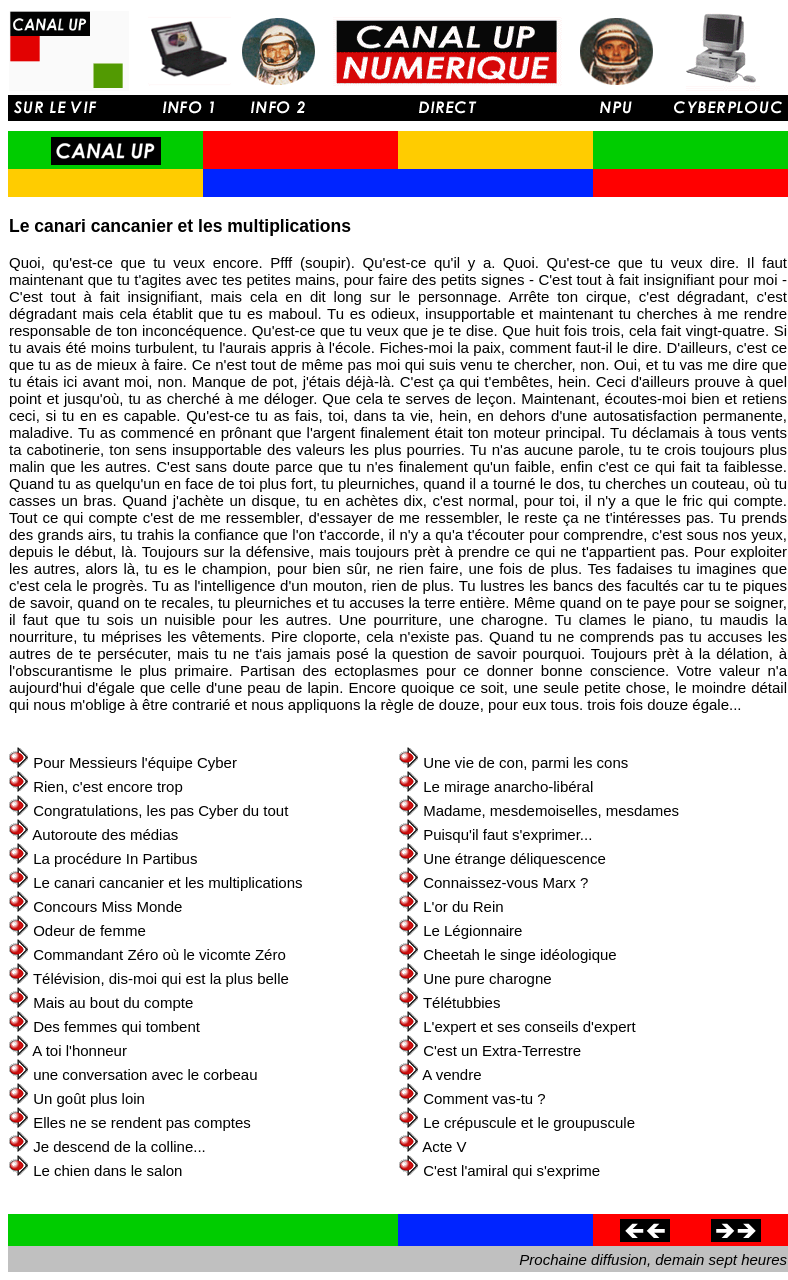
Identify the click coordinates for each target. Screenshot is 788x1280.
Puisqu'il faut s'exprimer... (507, 834)
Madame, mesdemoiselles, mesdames (551, 810)
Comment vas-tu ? (484, 1098)
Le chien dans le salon (107, 1170)
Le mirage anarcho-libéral (508, 786)
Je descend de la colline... (119, 1146)
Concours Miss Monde (107, 906)
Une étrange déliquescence (514, 858)
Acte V (444, 1146)
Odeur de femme (89, 930)
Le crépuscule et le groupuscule (529, 1122)
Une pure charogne (487, 978)
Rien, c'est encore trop (108, 786)
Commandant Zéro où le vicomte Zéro (159, 954)
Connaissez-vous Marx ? (505, 882)
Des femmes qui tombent (116, 1026)
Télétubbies (462, 1002)
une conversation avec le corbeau (145, 1074)
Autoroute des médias (105, 834)
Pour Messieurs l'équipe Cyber (135, 762)
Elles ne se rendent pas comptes (142, 1122)
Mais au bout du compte (113, 1002)
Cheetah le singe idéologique (519, 954)
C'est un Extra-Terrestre (502, 1050)
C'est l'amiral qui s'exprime (511, 1170)
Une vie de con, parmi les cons (525, 762)
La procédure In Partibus (115, 858)
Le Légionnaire (472, 930)
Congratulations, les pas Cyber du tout (160, 810)
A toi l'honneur (79, 1050)
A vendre (451, 1074)
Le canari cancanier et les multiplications (167, 882)
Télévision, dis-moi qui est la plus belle (161, 978)
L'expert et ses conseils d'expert (529, 1026)
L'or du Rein (463, 906)
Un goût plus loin (89, 1098)
